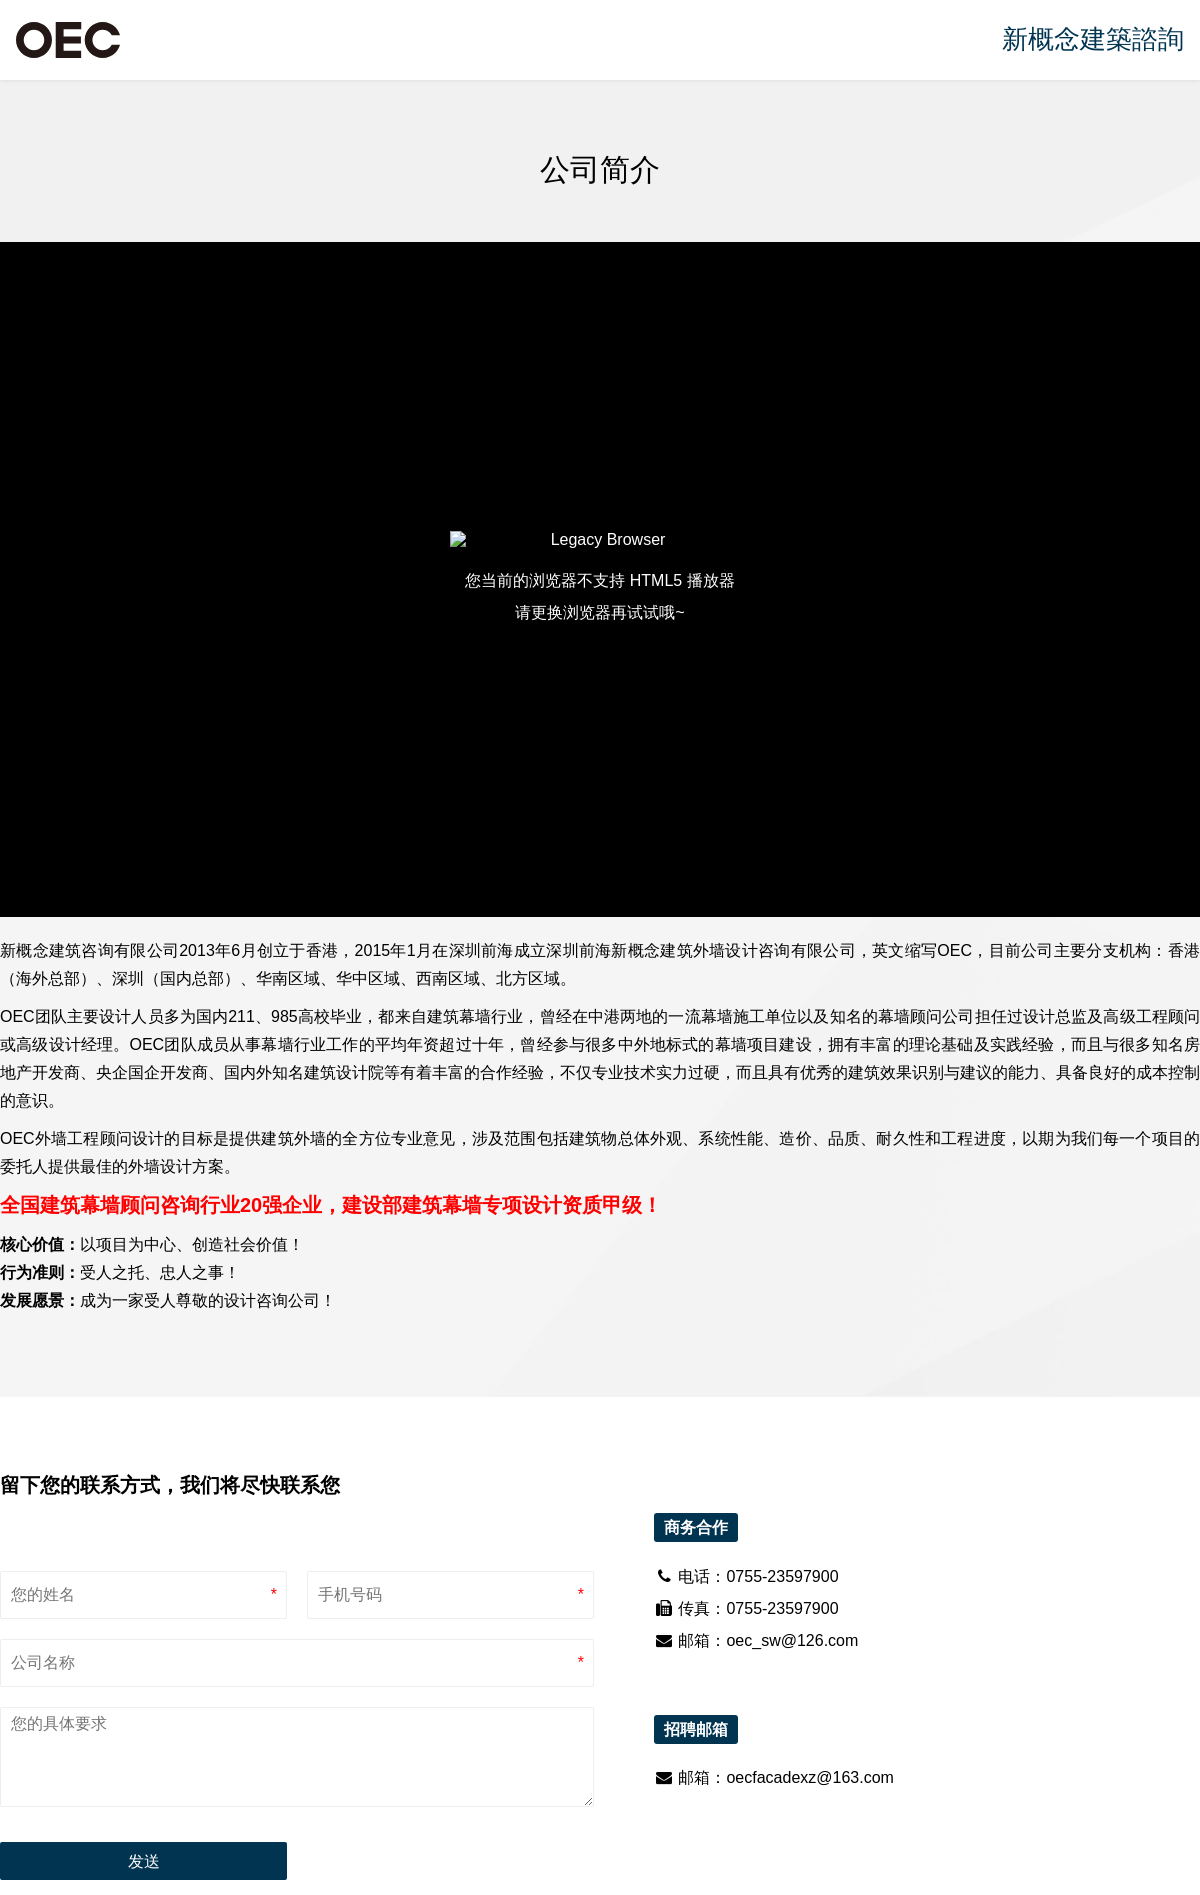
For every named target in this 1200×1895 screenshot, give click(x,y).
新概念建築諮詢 (1093, 39)
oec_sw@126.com (792, 1640)
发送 (144, 1861)
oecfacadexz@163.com (809, 1777)
